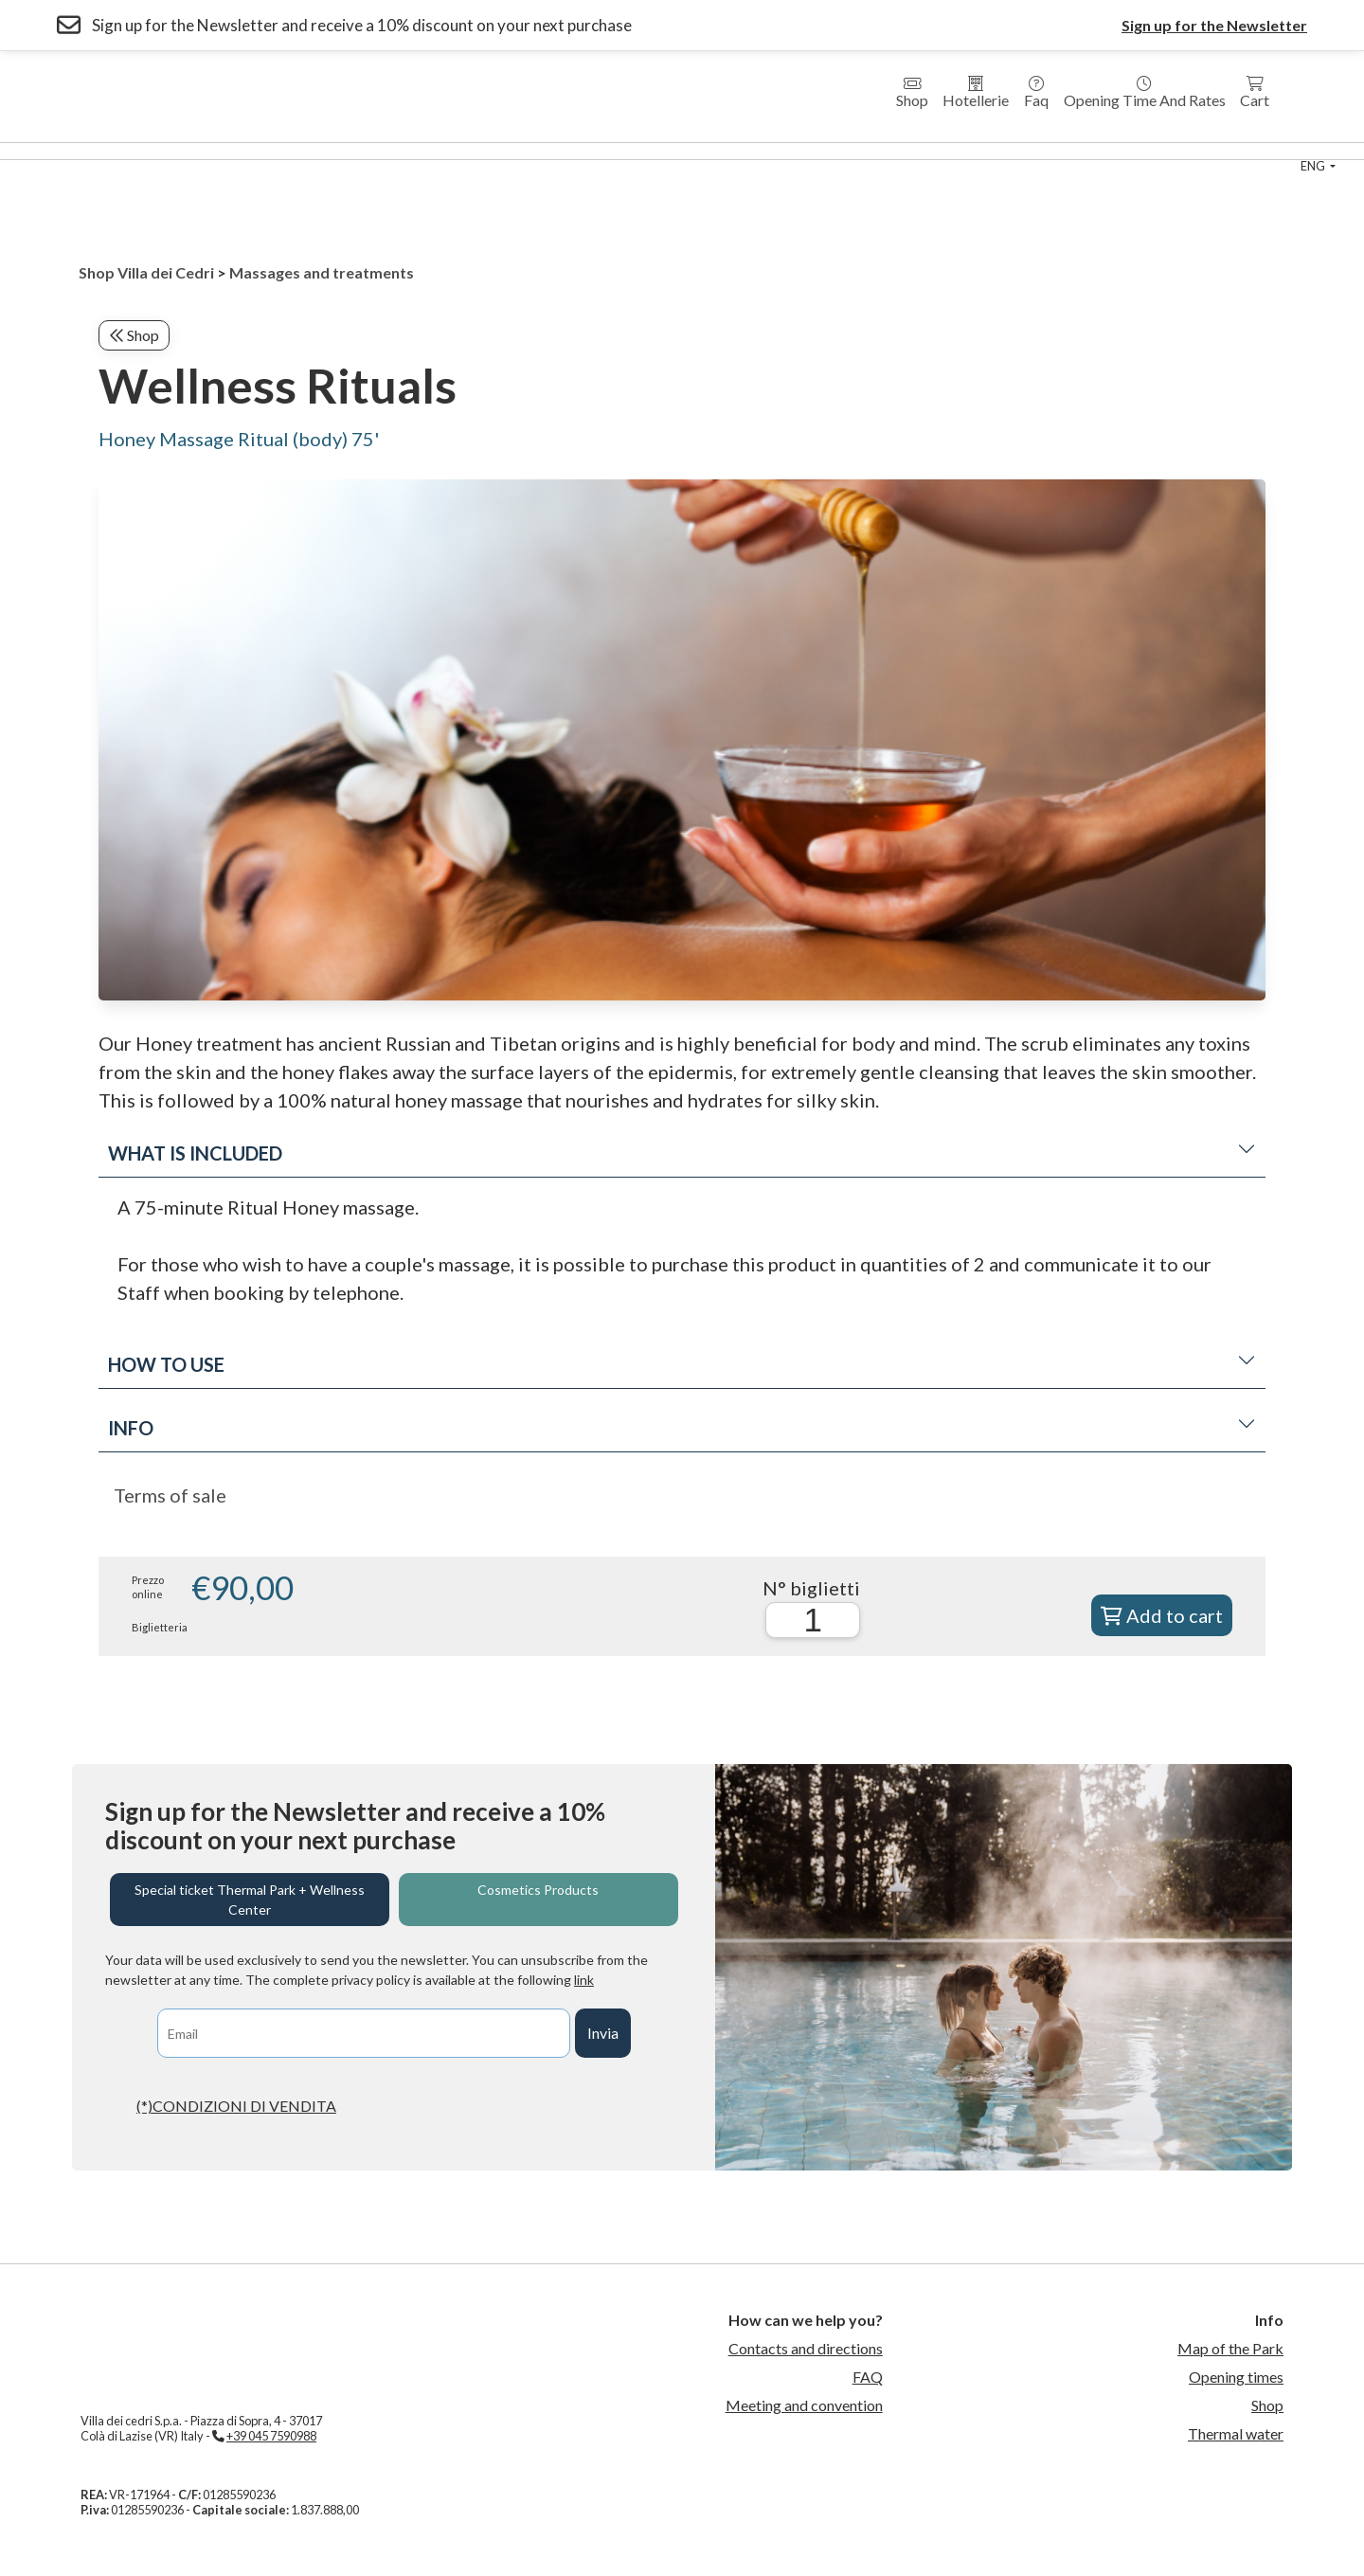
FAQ (867, 2377)
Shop (912, 92)
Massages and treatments (321, 272)
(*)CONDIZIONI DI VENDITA (236, 2106)
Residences (437, 151)
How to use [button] (682, 1364)
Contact (1125, 151)
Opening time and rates (1145, 92)
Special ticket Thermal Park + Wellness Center (250, 1900)
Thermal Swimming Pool (816, 151)
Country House (545, 151)
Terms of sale (170, 1495)
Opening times (1236, 2377)
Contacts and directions (805, 2348)
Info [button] (682, 1428)
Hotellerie (975, 92)
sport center (957, 151)
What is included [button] (682, 1153)
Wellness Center (176, 151)
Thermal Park (55, 151)
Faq (1036, 92)
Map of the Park (1230, 2348)
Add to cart (1162, 1615)
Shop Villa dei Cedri (146, 272)
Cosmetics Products (538, 1890)
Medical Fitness (667, 151)
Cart (1254, 92)
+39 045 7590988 (271, 2435)
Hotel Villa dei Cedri (316, 151)
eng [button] (1314, 165)
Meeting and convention (804, 2405)
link (584, 1980)
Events (1047, 151)
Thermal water (1235, 2433)
